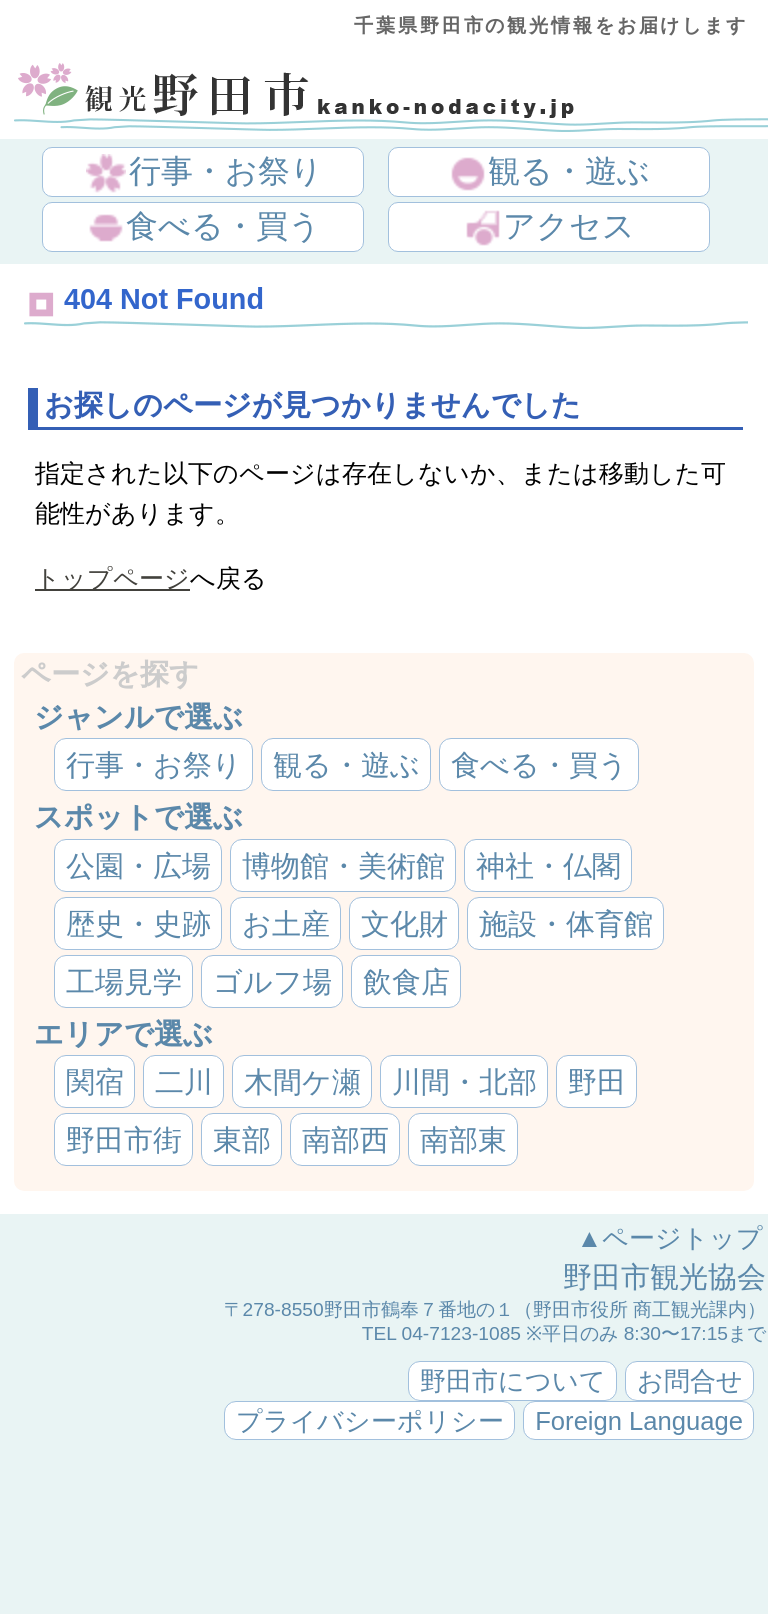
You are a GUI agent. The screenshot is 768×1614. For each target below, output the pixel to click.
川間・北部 (464, 1082)
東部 (242, 1140)
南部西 (345, 1140)
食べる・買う (203, 228)
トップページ (112, 578)
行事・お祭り (204, 173)
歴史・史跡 (138, 924)
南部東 (463, 1140)
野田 (597, 1082)
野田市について (513, 1381)
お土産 (286, 924)
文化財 (404, 924)
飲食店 (406, 982)
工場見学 (124, 982)
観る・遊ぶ (549, 173)
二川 (184, 1082)
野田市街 (124, 1140)
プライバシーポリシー (370, 1421)
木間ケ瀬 (302, 1082)
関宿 (95, 1082)
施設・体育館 (566, 924)
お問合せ (690, 1381)
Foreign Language (639, 1421)
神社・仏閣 (548, 866)
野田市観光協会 (664, 1277)
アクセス (549, 228)
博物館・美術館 (343, 866)
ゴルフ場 (272, 982)
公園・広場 (138, 866)
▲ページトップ (670, 1238)
